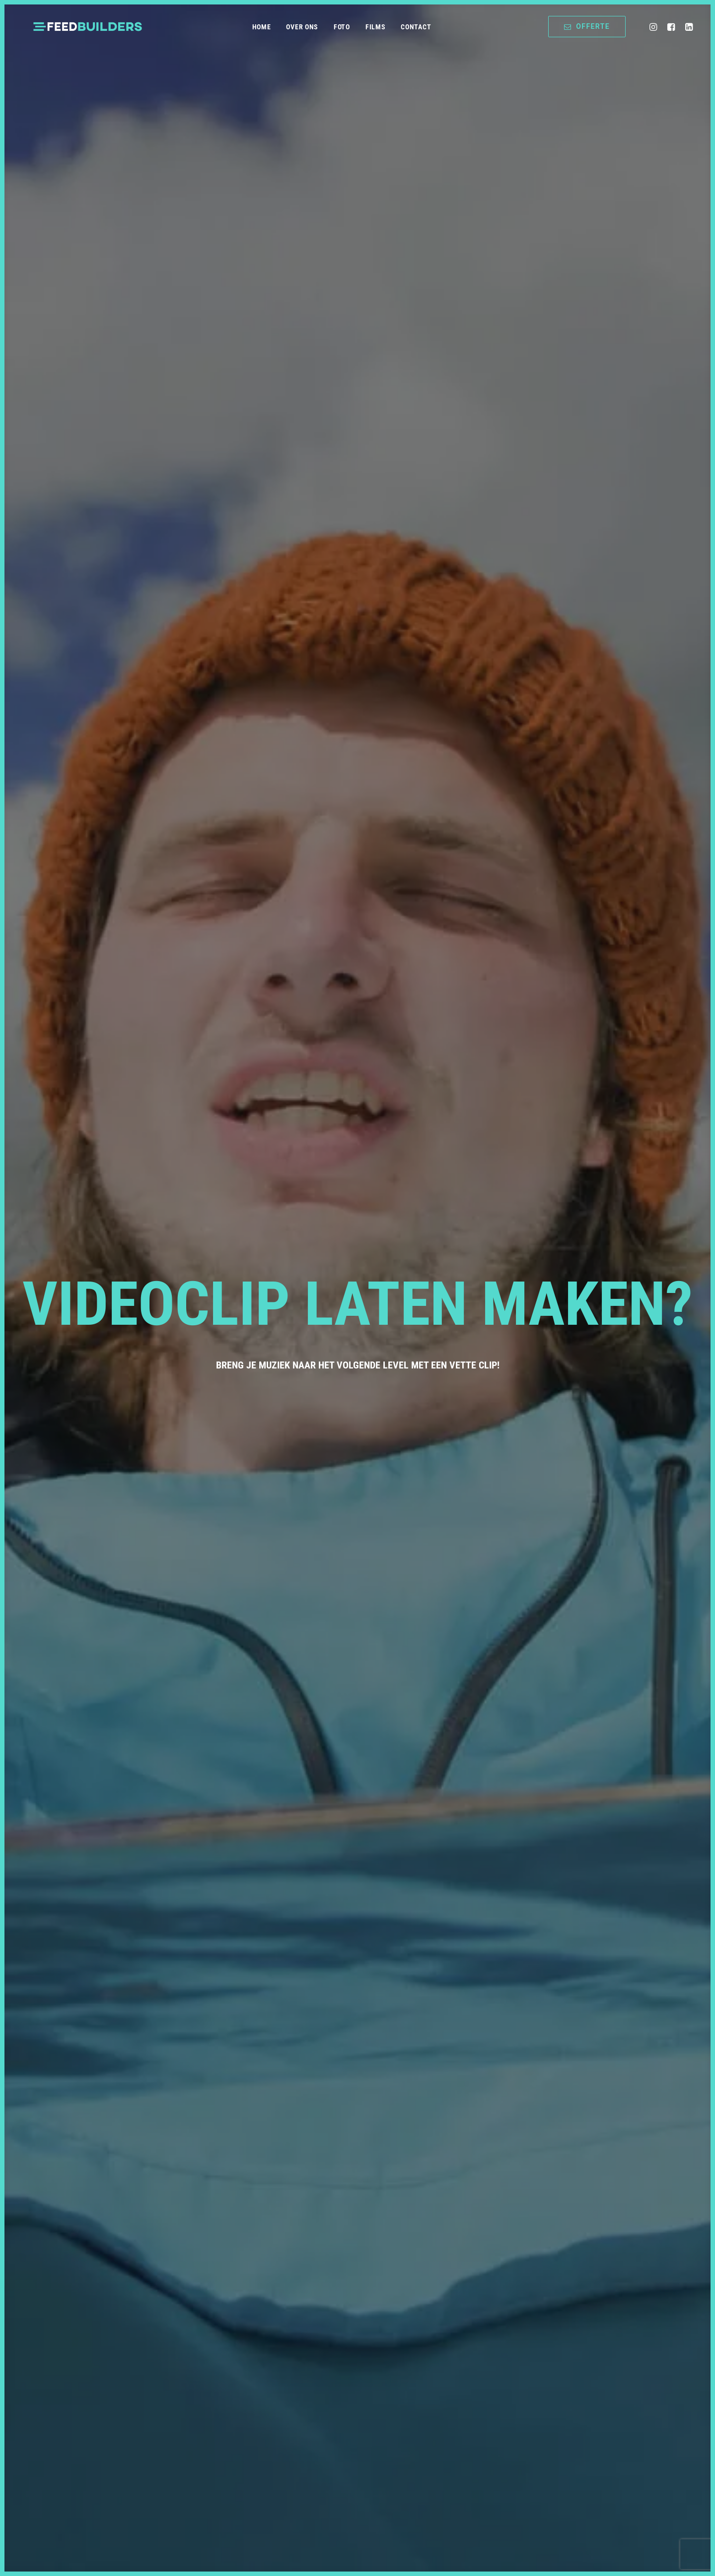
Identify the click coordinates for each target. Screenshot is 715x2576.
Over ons (302, 27)
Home (261, 27)
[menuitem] (261, 26)
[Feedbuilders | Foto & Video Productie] (87, 26)
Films (375, 27)
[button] (654, 26)
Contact (416, 27)
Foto (342, 27)
